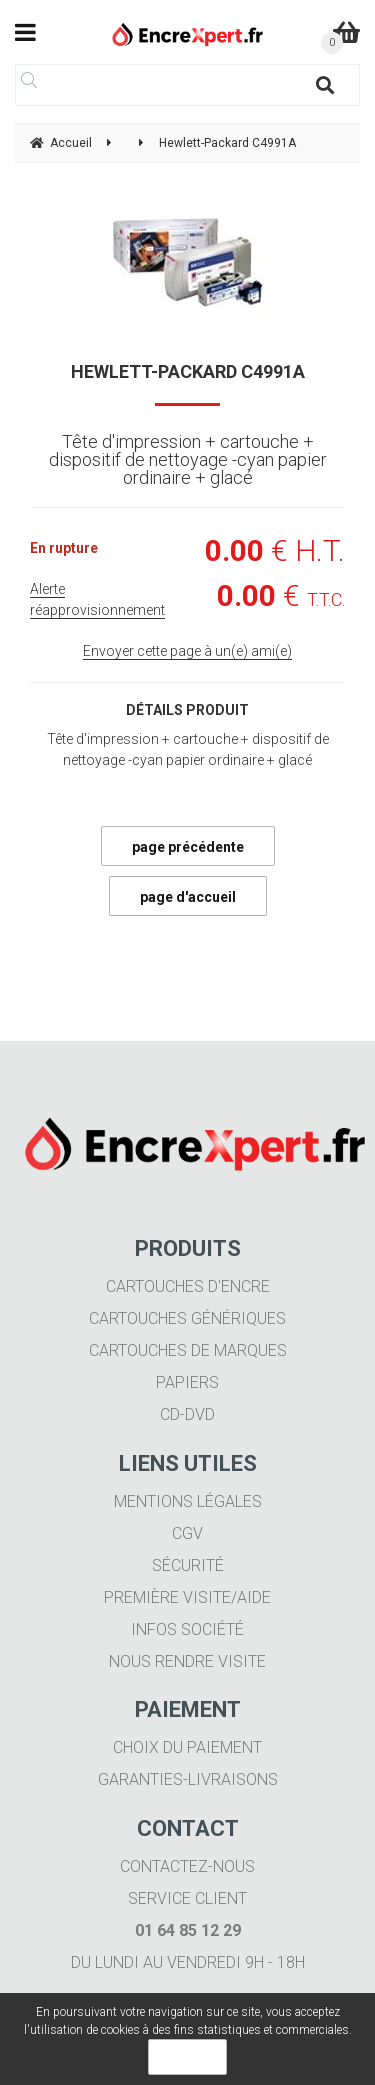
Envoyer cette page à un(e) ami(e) (187, 651)
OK (187, 2057)
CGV (187, 1533)
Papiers (187, 1382)
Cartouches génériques (187, 1318)
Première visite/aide (187, 1597)
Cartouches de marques (188, 1350)
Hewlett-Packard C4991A (188, 371)
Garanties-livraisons (188, 1779)
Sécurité (188, 1565)
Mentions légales (188, 1501)
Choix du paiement (187, 1747)
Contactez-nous (187, 1866)
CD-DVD (187, 1414)
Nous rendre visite (187, 1661)
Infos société (187, 1629)
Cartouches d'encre (188, 1286)
